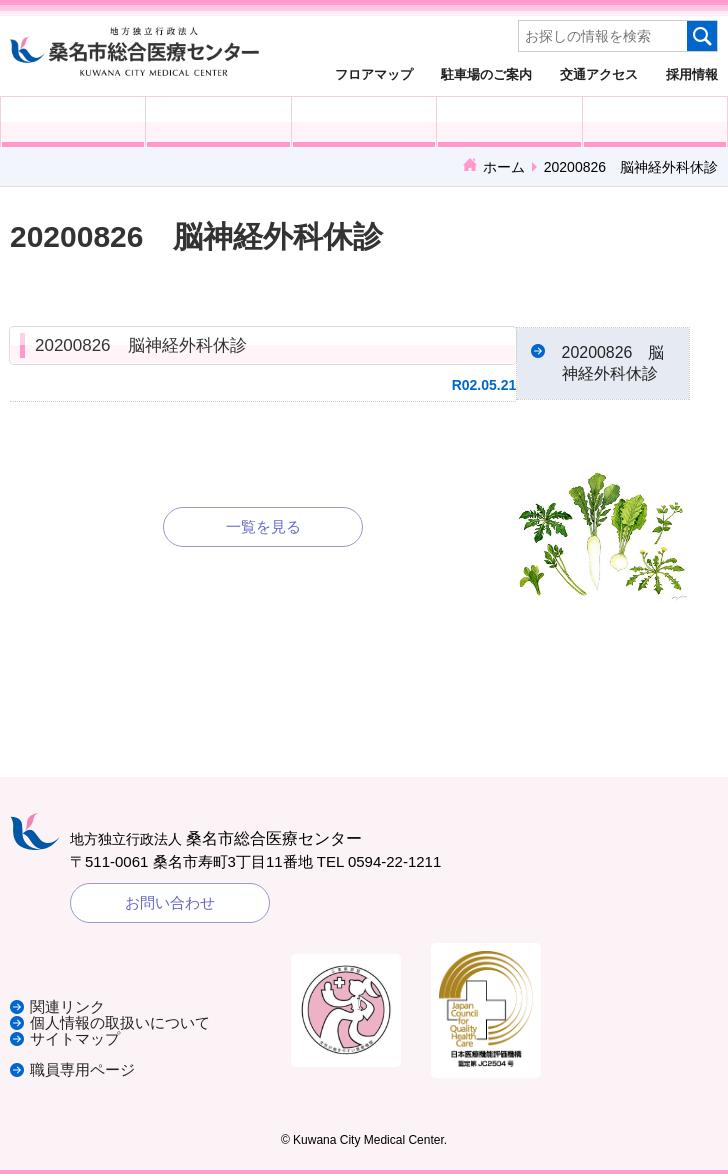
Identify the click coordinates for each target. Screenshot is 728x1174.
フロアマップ (374, 74)
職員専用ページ (82, 1069)
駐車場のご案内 (486, 74)
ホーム (504, 167)
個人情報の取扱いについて (120, 1024)
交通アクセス (599, 74)
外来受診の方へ (73, 122)
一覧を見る (263, 526)
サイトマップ (75, 1039)
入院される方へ (218, 122)
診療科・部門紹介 (509, 122)
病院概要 (655, 122)
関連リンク (67, 1009)
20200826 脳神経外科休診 (141, 345)
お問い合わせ (170, 903)
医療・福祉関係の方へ (364, 122)
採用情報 (692, 74)
